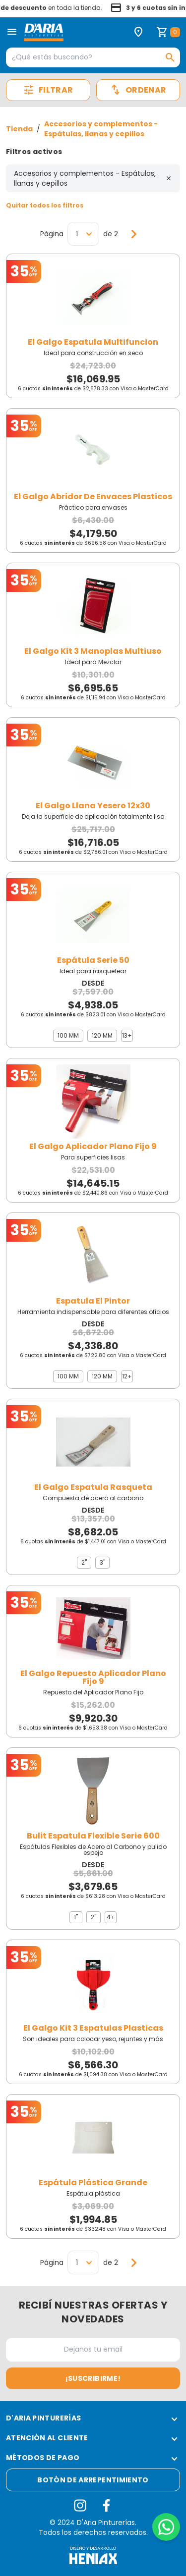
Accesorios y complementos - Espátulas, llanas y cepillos (101, 129)
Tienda (19, 129)
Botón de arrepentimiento (92, 2480)
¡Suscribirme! (93, 2378)
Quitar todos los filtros (44, 205)
